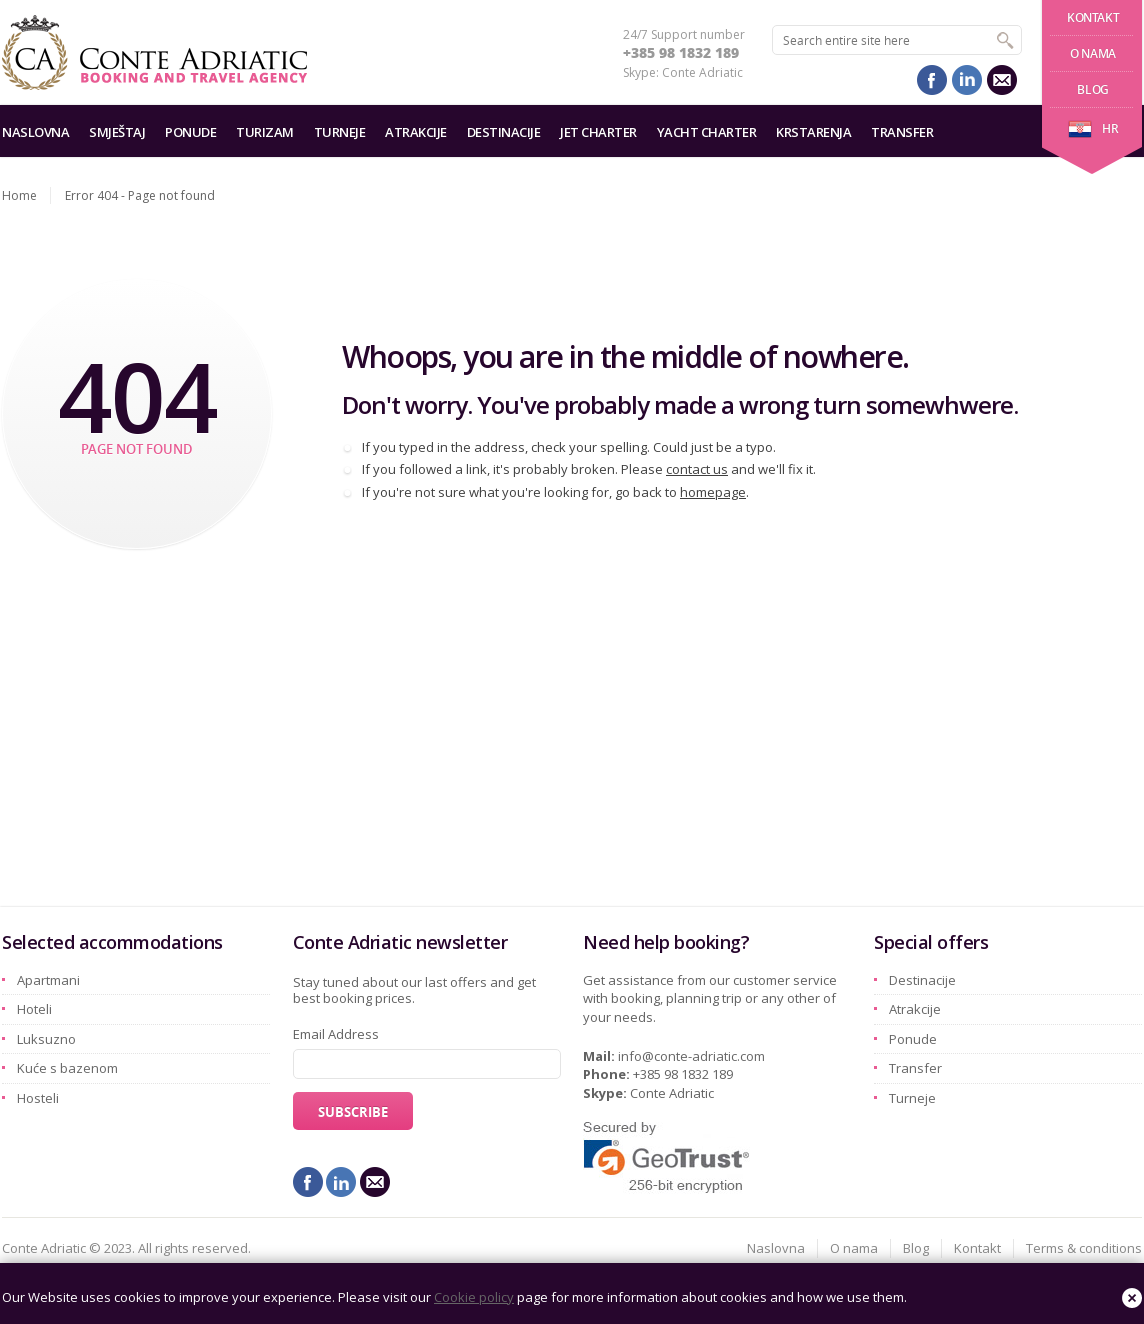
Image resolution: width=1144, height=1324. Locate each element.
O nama (1093, 53)
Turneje (340, 132)
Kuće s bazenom (67, 1068)
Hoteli (34, 1009)
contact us (697, 469)
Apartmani (48, 980)
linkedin (967, 80)
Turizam (265, 132)
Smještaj (117, 132)
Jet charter (598, 132)
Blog (1092, 89)
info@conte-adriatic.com (691, 1056)
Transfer (902, 132)
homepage (713, 492)
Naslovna (35, 132)
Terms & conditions (1084, 1248)
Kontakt (1093, 17)
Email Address (336, 1034)
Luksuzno (46, 1039)
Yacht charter (707, 132)
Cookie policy (474, 1297)
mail (1002, 80)
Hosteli (38, 1098)
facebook (932, 80)
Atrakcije (416, 132)
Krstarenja (813, 132)
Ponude (190, 132)
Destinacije (504, 132)
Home (19, 195)
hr (1093, 128)
